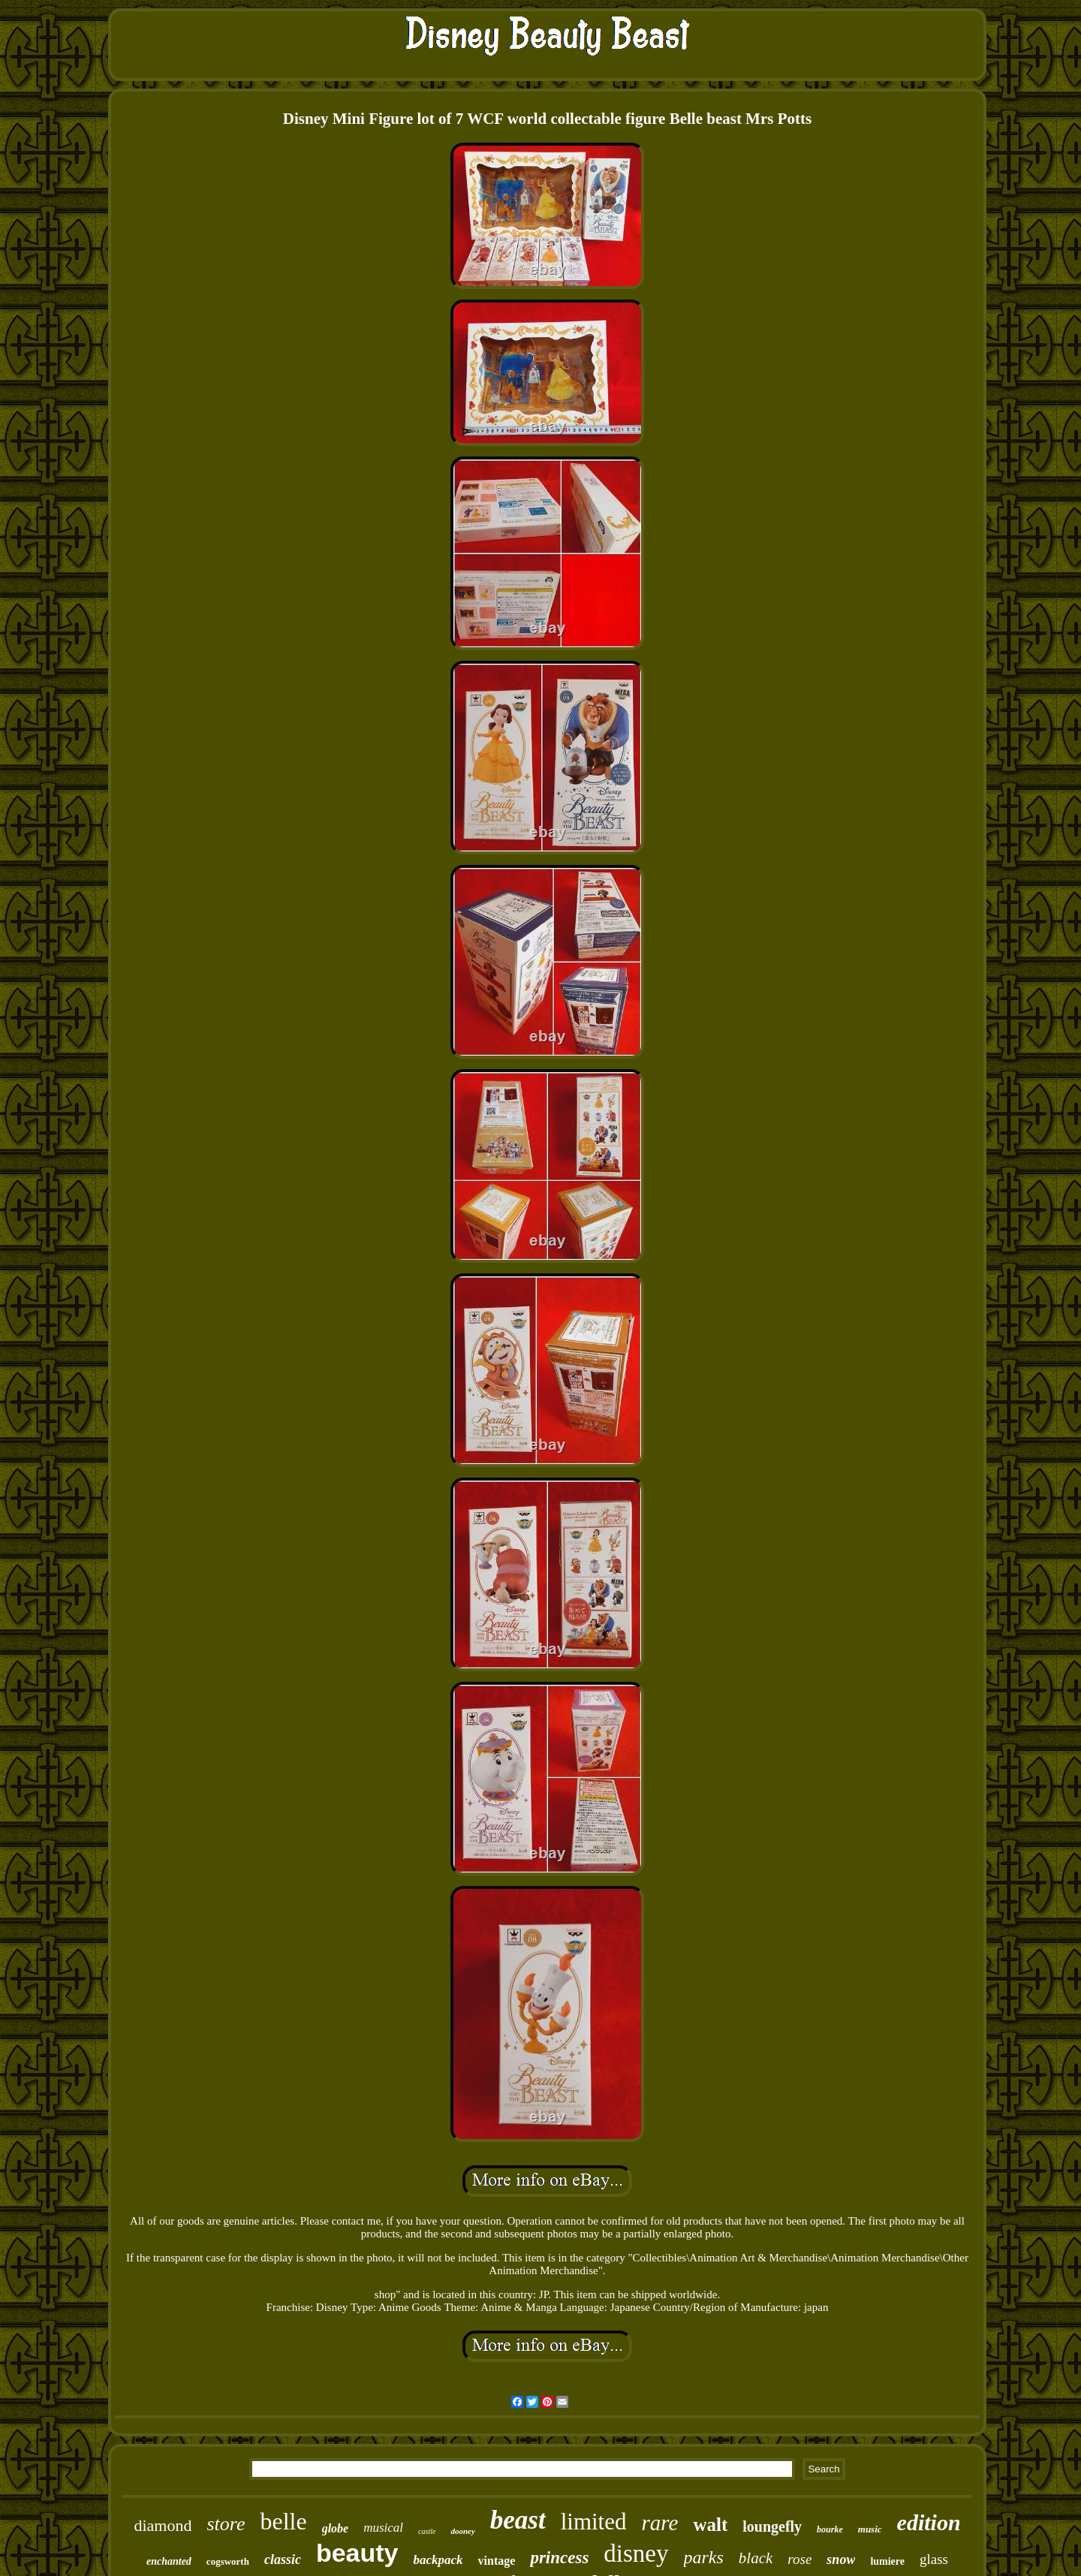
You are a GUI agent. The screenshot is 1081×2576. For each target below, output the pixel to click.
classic (282, 2559)
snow (841, 2559)
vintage (497, 2560)
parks (704, 2557)
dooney (462, 2530)
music (870, 2529)
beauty (357, 2552)
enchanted (168, 2561)
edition (929, 2522)
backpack (438, 2560)
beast (518, 2520)
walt (710, 2524)
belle (283, 2521)
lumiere (887, 2561)
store (225, 2524)
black (755, 2558)
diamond (162, 2525)
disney (636, 2553)
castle (426, 2531)
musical (383, 2527)
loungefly (772, 2526)
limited (594, 2521)
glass (934, 2559)
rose (799, 2559)
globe (335, 2528)
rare (660, 2523)
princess (559, 2557)
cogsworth (227, 2561)
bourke (830, 2529)
